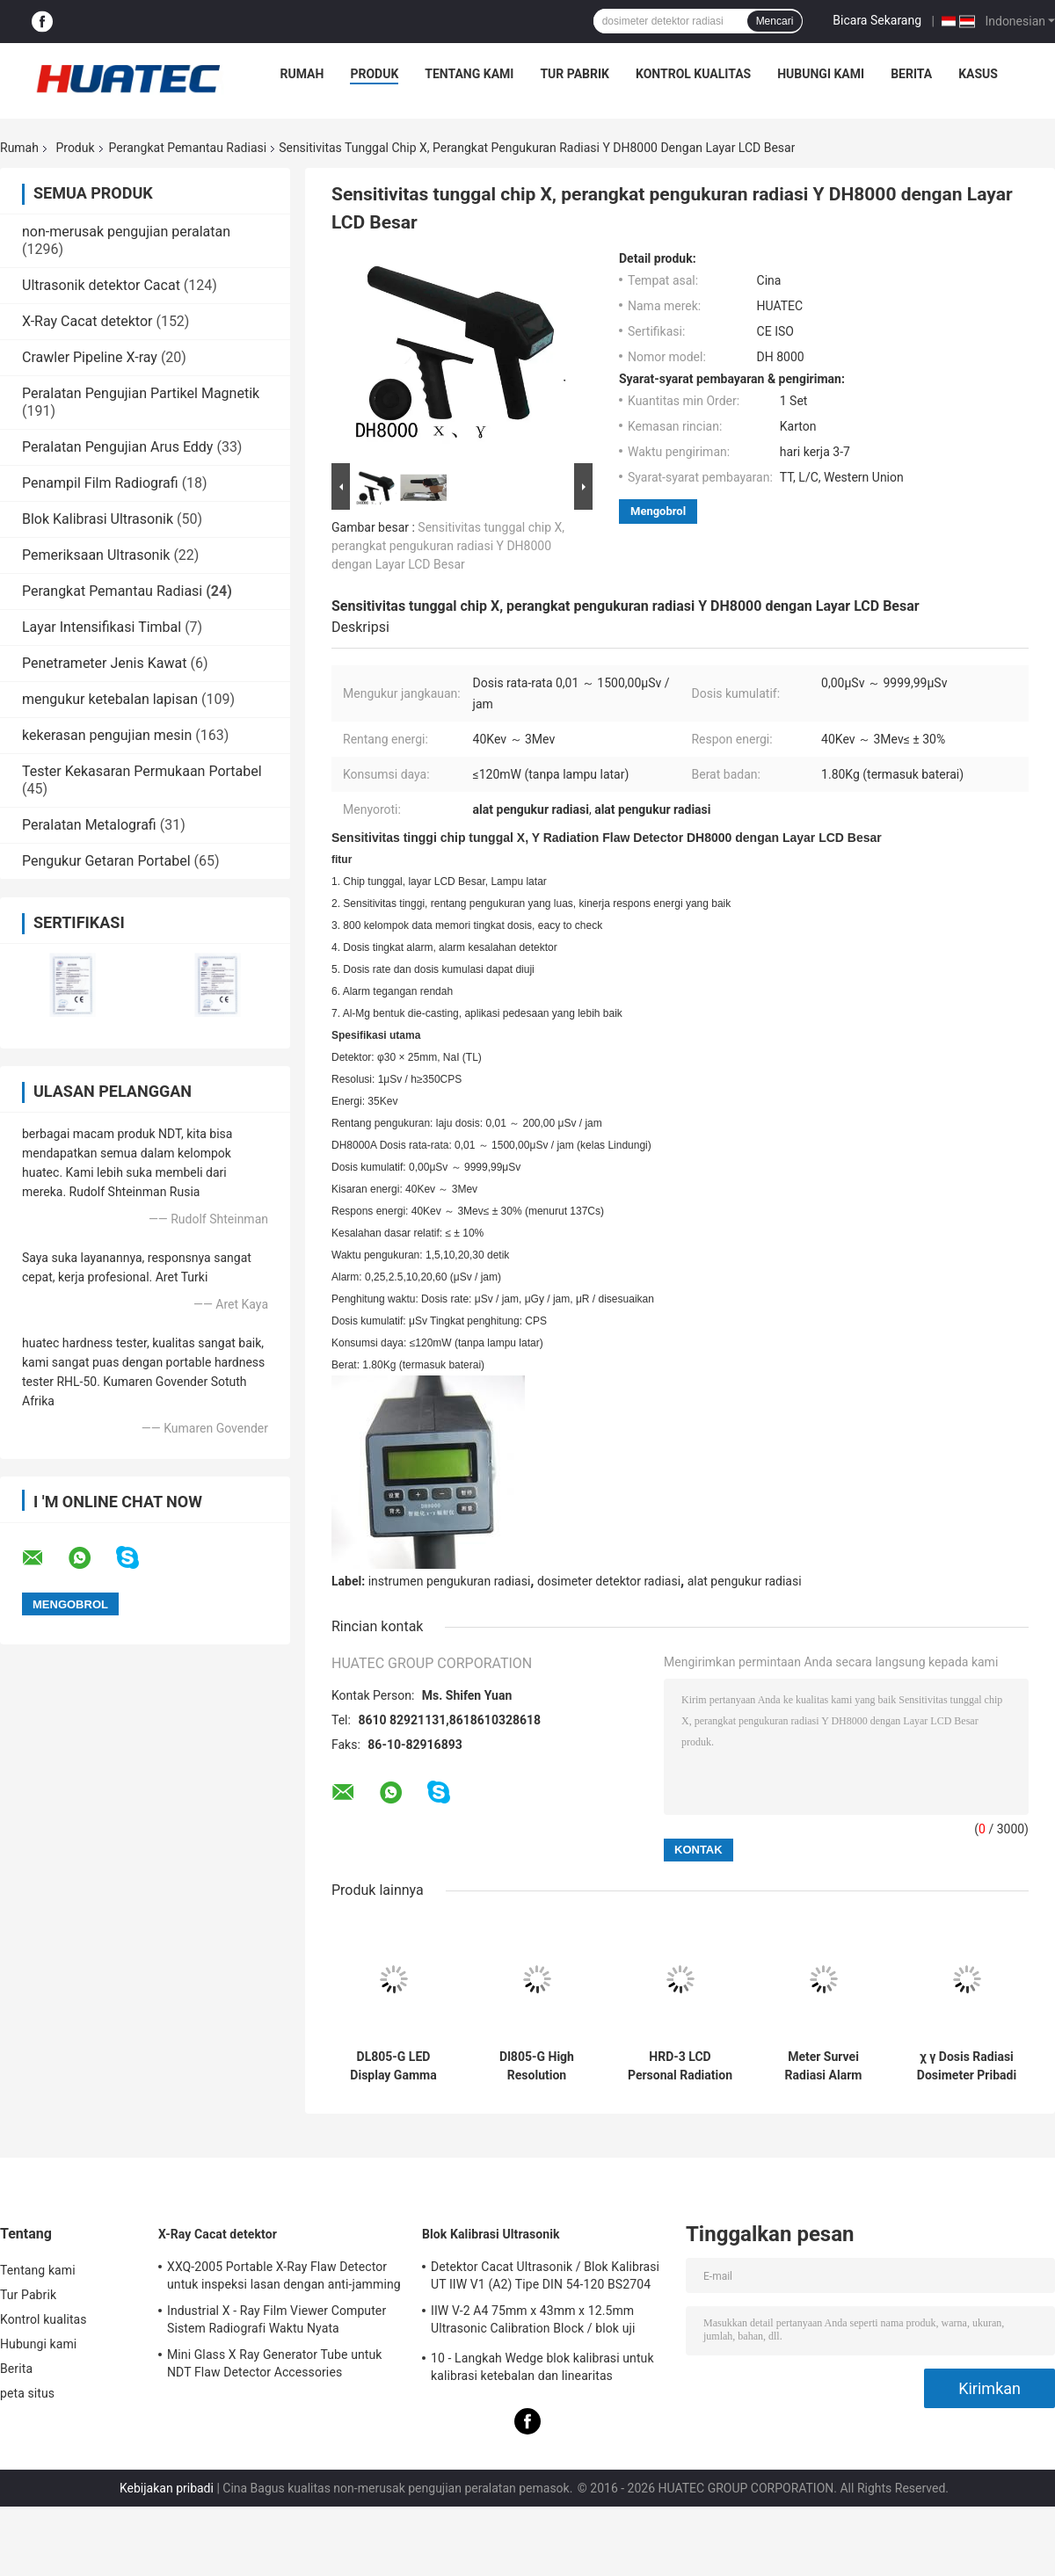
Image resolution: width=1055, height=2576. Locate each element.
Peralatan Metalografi (89, 824)
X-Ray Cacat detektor (87, 321)
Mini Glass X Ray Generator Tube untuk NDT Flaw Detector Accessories (274, 2363)
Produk (374, 74)
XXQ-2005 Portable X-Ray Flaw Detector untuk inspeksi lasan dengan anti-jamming (284, 2275)
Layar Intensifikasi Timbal (101, 627)
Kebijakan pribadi (167, 2488)
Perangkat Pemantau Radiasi (188, 148)
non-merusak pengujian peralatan (126, 231)
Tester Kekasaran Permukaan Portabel (142, 771)
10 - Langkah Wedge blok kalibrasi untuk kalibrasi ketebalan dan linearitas (542, 2367)
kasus (978, 74)
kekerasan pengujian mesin (107, 735)
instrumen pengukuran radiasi (449, 1581)
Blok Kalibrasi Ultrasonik (97, 519)
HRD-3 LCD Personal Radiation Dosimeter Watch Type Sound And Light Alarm (680, 2066)
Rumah (302, 74)
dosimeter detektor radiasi (608, 1581)
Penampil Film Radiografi (100, 483)
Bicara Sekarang (877, 20)
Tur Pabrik (574, 74)
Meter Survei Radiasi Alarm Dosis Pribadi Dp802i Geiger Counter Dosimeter (823, 2066)
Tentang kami (469, 74)
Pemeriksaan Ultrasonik (96, 555)
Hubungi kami (820, 74)
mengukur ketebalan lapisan (110, 699)
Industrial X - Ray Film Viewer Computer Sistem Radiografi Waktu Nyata (276, 2319)
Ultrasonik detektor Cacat (101, 285)
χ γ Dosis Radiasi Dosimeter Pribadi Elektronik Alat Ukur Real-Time (966, 2066)
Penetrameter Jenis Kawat (104, 663)
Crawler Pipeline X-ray (89, 357)
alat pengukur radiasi (745, 1581)
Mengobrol (658, 511)
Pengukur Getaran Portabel (106, 861)
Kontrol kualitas (693, 74)
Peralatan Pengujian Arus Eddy (117, 447)
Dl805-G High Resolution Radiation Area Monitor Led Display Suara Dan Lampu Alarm (537, 2066)
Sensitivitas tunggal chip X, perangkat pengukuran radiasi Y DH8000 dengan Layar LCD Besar (447, 545)
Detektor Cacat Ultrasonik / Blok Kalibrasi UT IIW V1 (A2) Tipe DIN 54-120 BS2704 (545, 2275)
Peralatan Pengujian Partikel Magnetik (140, 393)
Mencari (775, 21)
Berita (911, 74)
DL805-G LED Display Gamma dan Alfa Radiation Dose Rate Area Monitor (394, 2066)
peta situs (27, 2393)
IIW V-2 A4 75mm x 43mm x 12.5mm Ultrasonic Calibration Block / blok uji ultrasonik (533, 2322)
